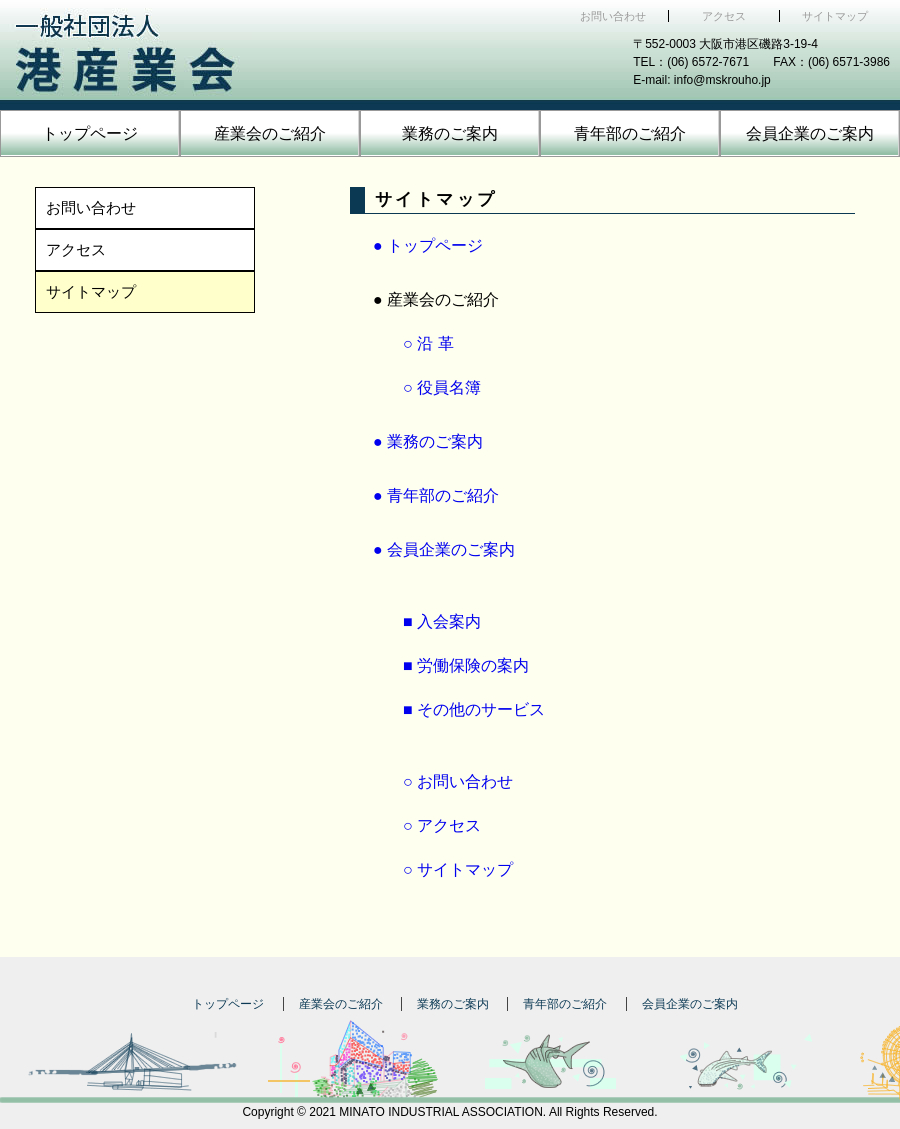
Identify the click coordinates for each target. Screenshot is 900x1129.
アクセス (724, 16)
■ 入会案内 (442, 621)
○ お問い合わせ (458, 781)
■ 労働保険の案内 (466, 665)
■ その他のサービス (474, 709)
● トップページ (428, 245)
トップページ (90, 133)
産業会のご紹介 (270, 133)
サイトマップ (835, 16)
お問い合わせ (613, 16)
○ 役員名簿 (442, 387)
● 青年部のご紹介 (436, 495)
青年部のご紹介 (630, 133)
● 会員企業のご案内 (444, 549)
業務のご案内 (450, 133)
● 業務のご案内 (428, 441)
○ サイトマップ (458, 869)
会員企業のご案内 (810, 133)
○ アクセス (442, 825)
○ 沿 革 (428, 343)
